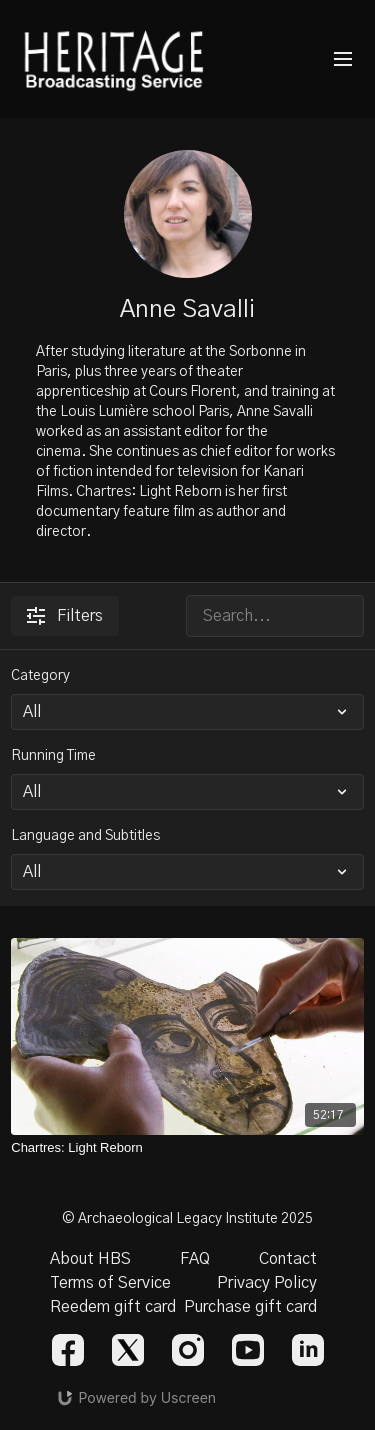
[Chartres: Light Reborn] (187, 1148)
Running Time (53, 756)
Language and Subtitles (85, 836)
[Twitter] (128, 1350)
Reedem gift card (113, 1307)
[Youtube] (248, 1350)
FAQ (195, 1259)
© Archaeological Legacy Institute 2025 (187, 1219)
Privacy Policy (267, 1283)
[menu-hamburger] (343, 59)
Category (40, 676)
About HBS (90, 1259)
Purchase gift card (250, 1307)
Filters (65, 616)
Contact (288, 1259)
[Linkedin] (308, 1350)
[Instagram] (188, 1350)
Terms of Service (110, 1283)
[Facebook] (68, 1350)
